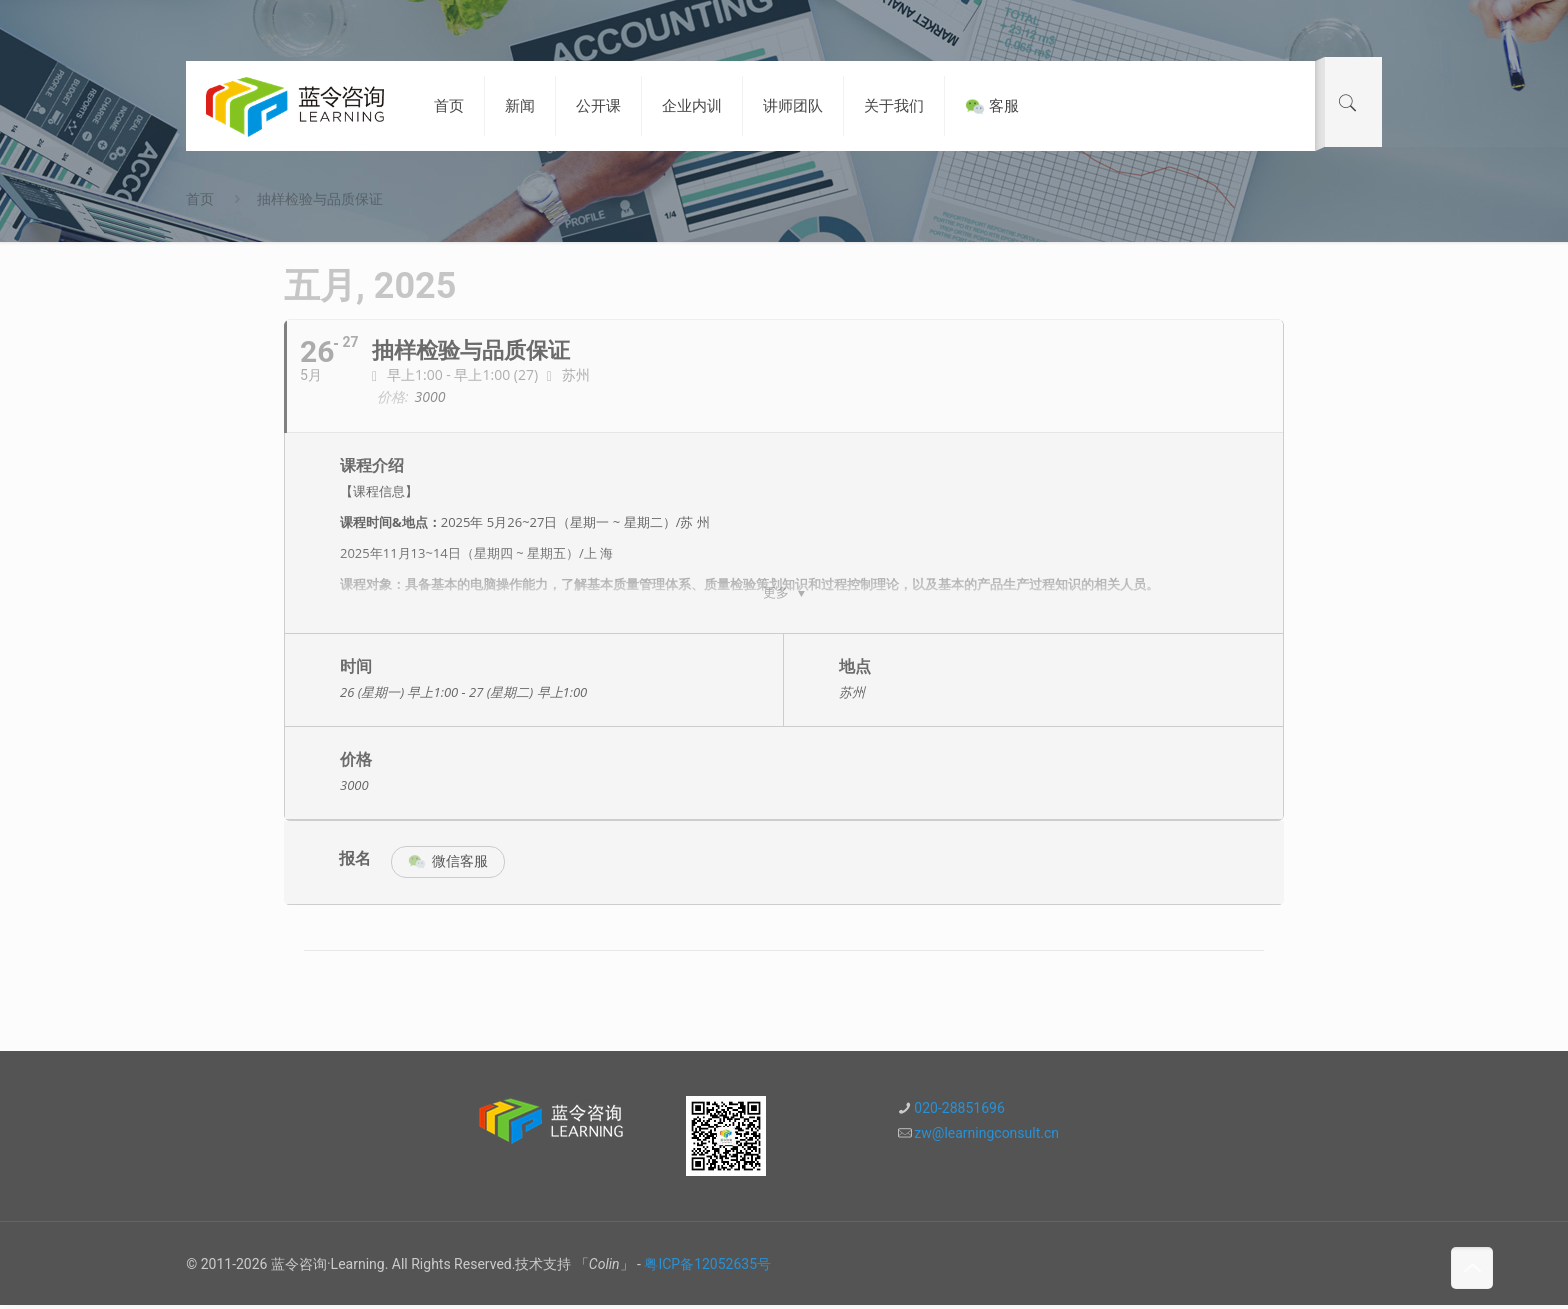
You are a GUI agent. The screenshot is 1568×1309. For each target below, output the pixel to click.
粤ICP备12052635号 (707, 1268)
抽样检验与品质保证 (320, 199)
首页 (200, 199)
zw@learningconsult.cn (986, 1137)
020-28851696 (959, 1112)
